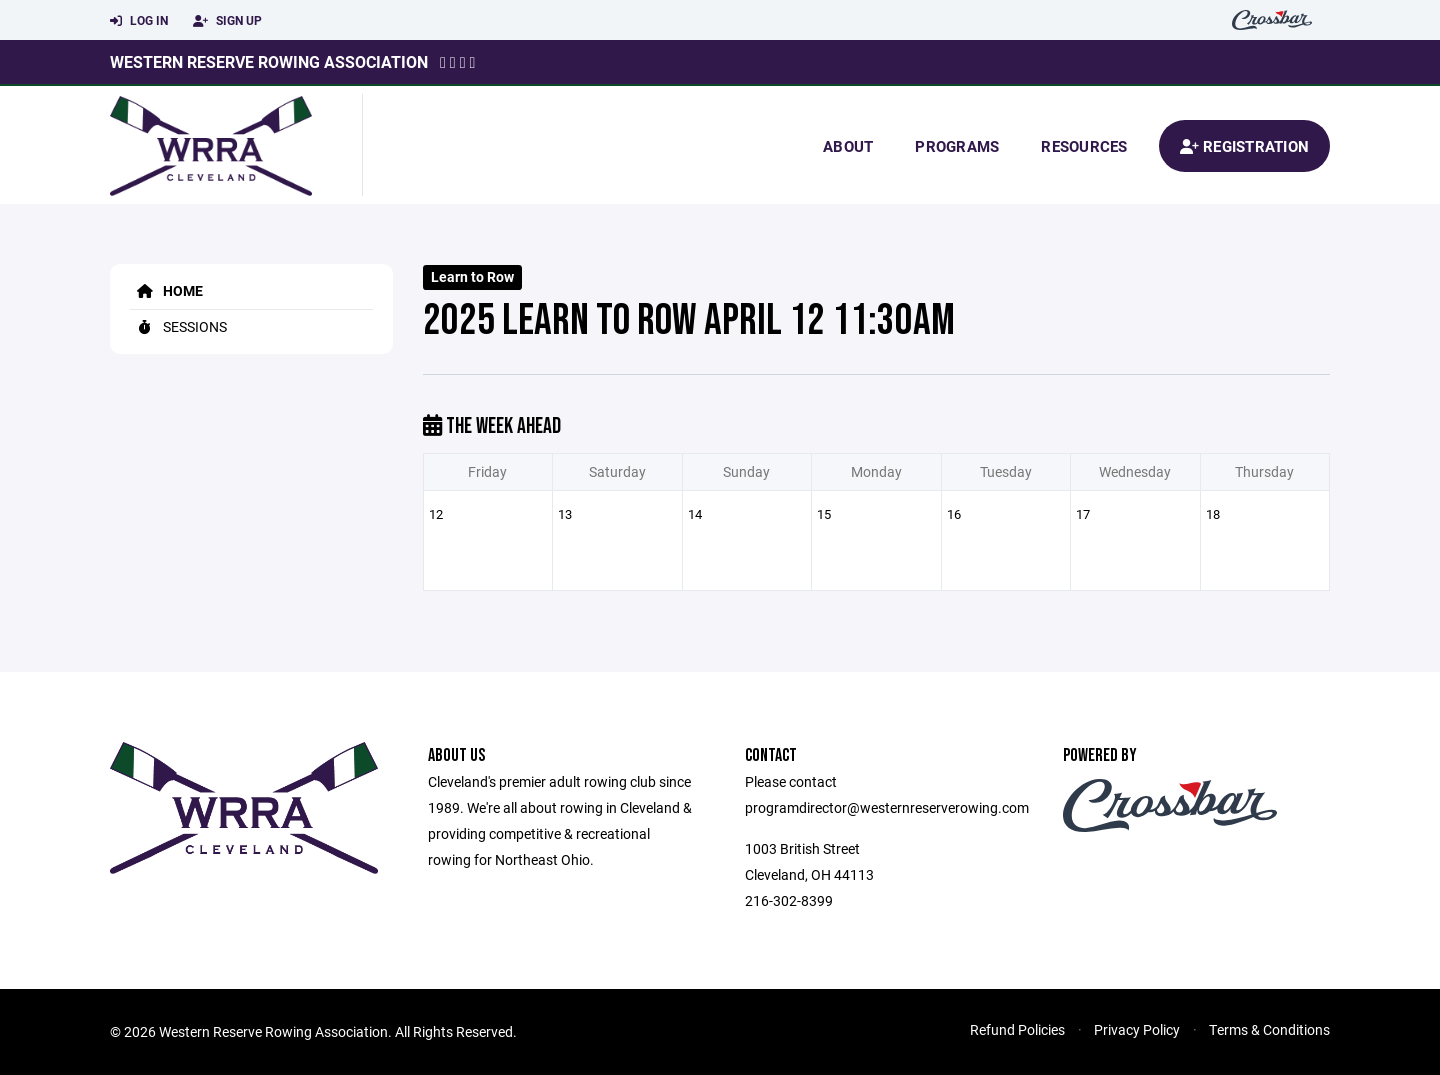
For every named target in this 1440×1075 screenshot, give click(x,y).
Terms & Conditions (1269, 1029)
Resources (1084, 146)
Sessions (178, 326)
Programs (957, 146)
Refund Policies (1017, 1029)
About (848, 146)
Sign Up (227, 21)
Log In (139, 21)
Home (166, 290)
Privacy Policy (1137, 1029)
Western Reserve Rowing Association (269, 61)
